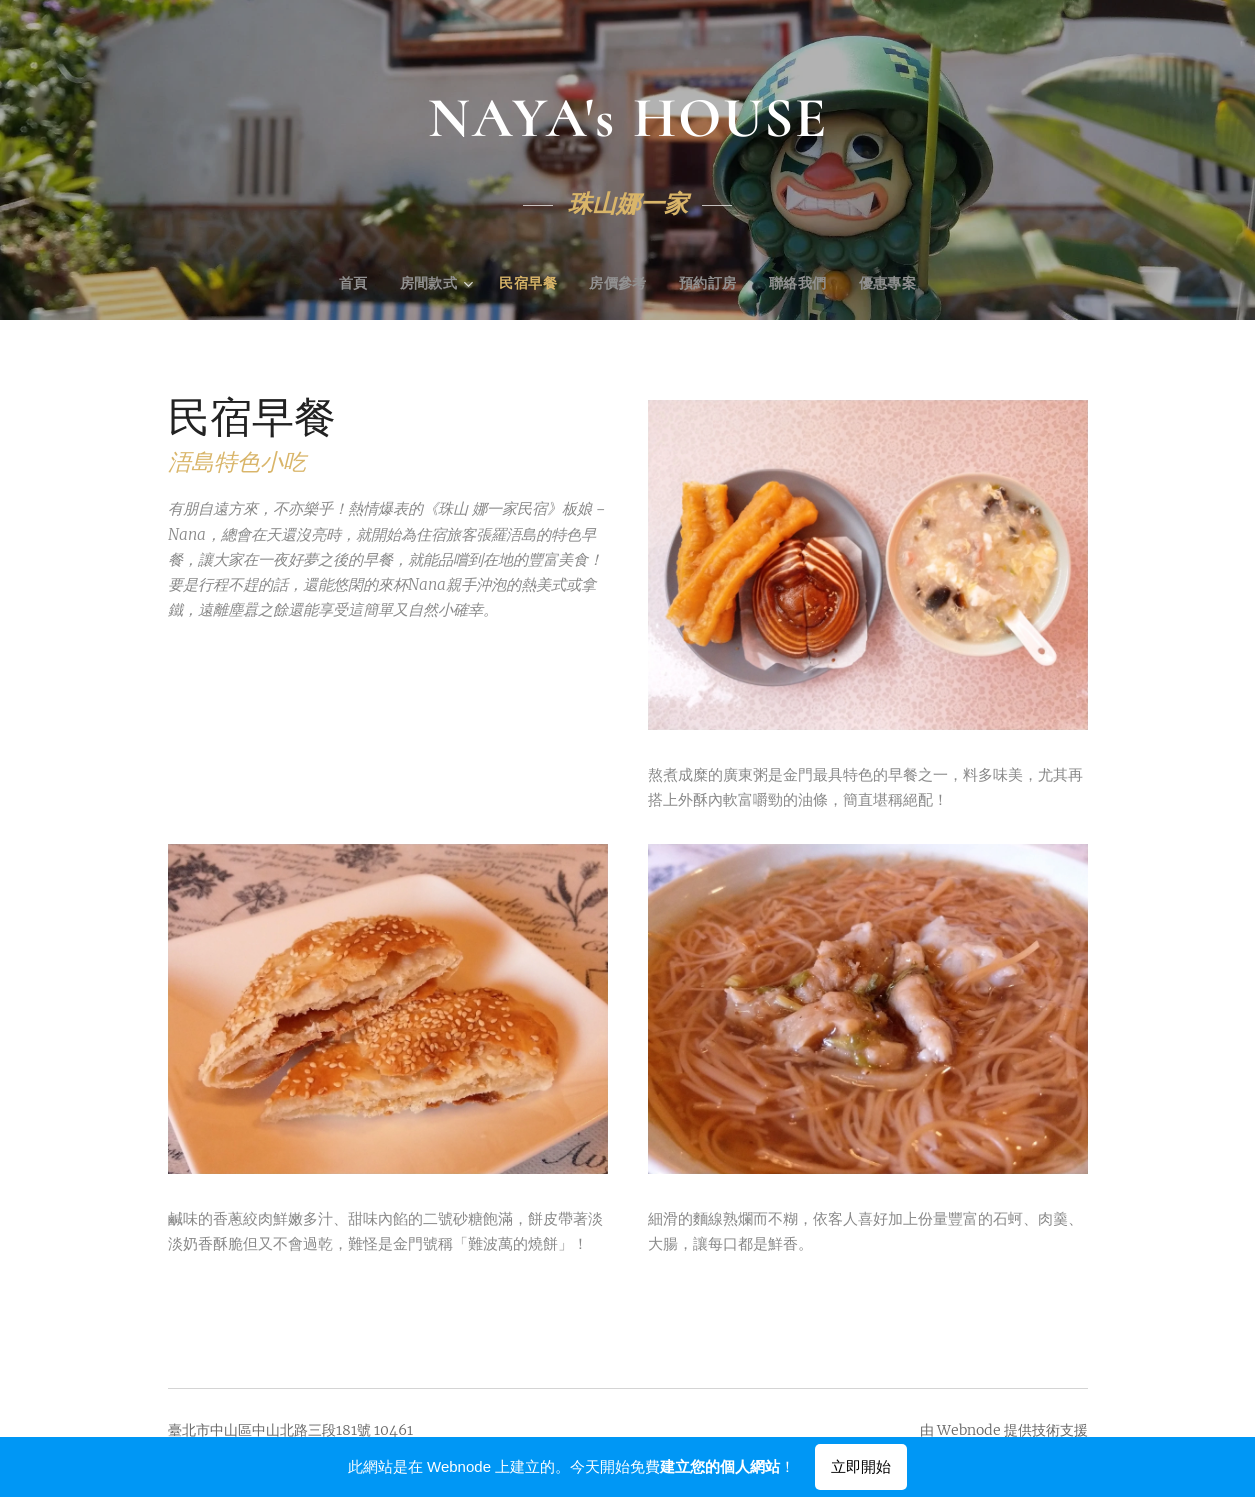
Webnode (969, 1430)
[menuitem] (355, 285)
